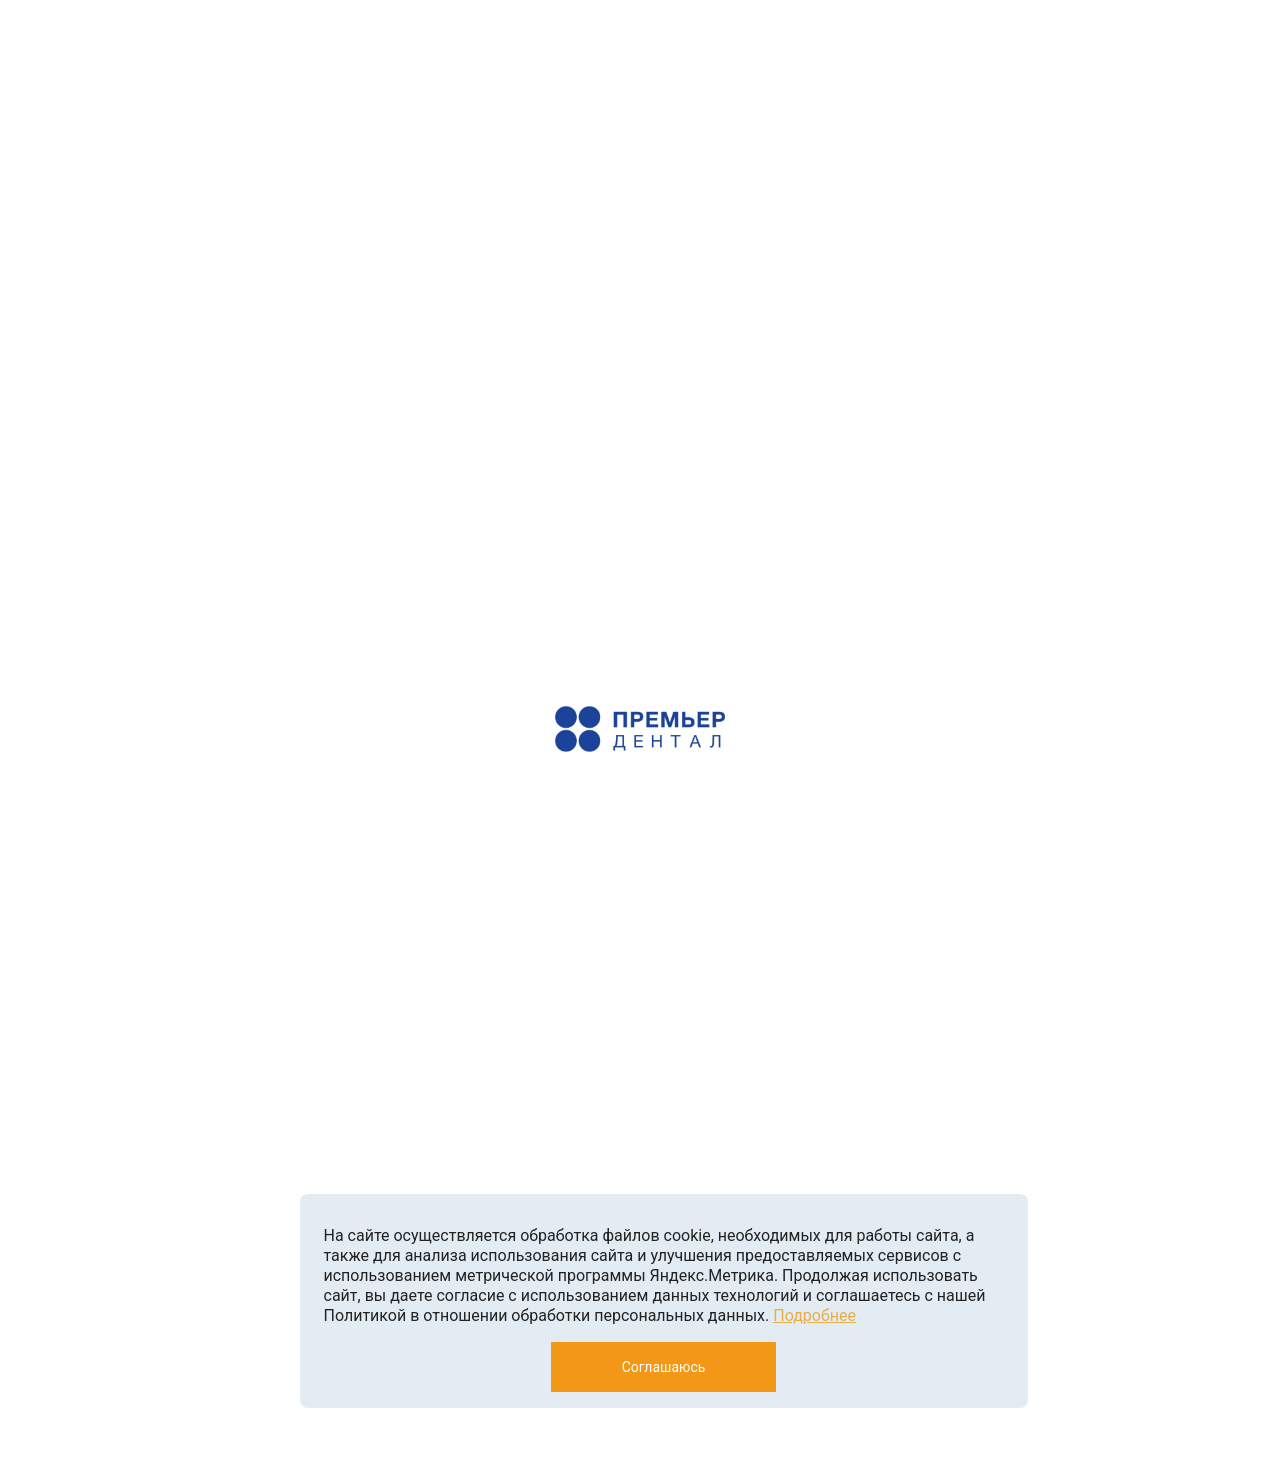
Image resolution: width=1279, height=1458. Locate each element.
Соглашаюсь (664, 1367)
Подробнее (814, 1315)
